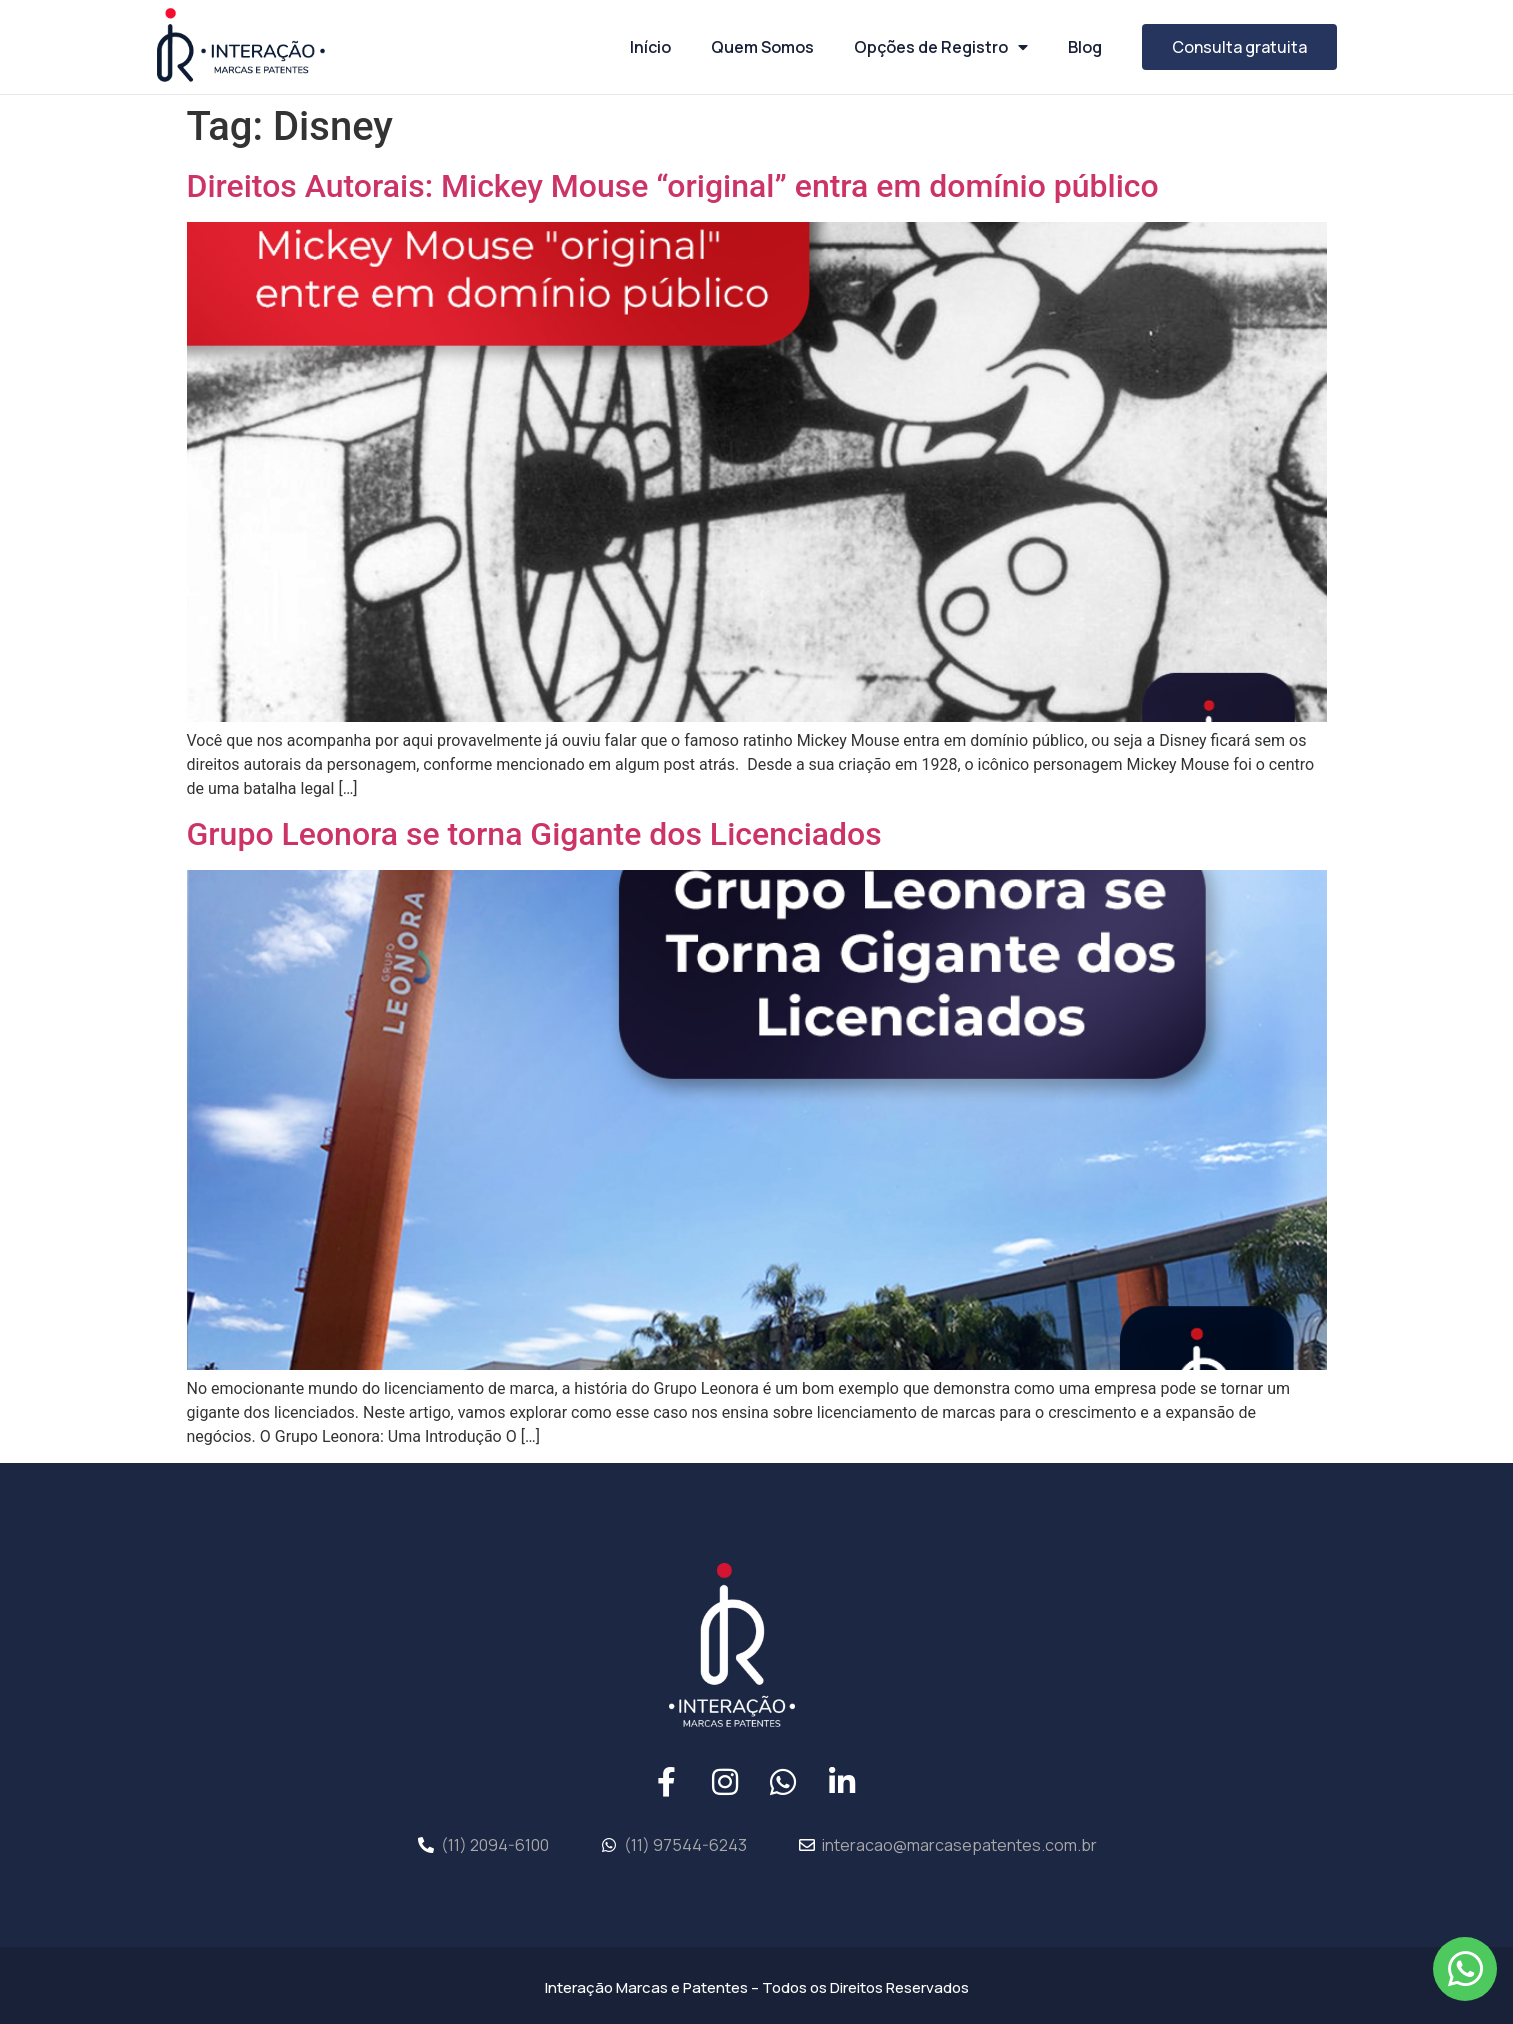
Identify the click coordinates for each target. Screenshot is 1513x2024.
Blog (1085, 47)
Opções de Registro (941, 47)
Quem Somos (762, 47)
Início (650, 47)
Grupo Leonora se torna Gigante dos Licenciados (534, 834)
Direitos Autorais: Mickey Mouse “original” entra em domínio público (673, 186)
